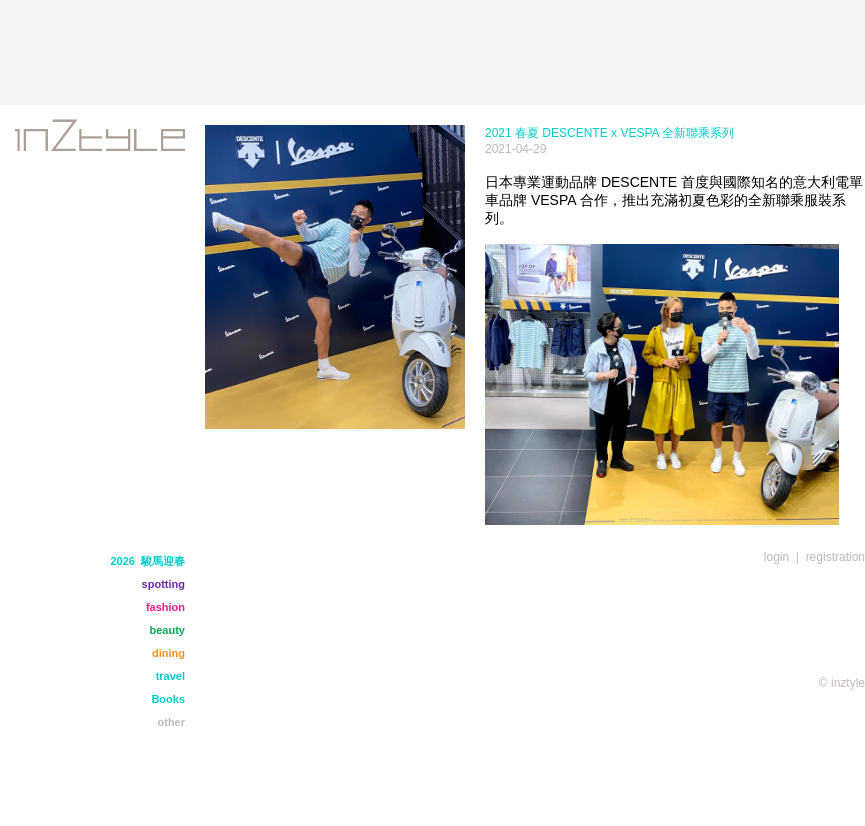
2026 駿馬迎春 (147, 561)
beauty (167, 630)
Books (168, 699)
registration (835, 557)
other (172, 722)
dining (168, 653)
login (776, 557)
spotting (163, 584)
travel (170, 676)
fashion (165, 607)
